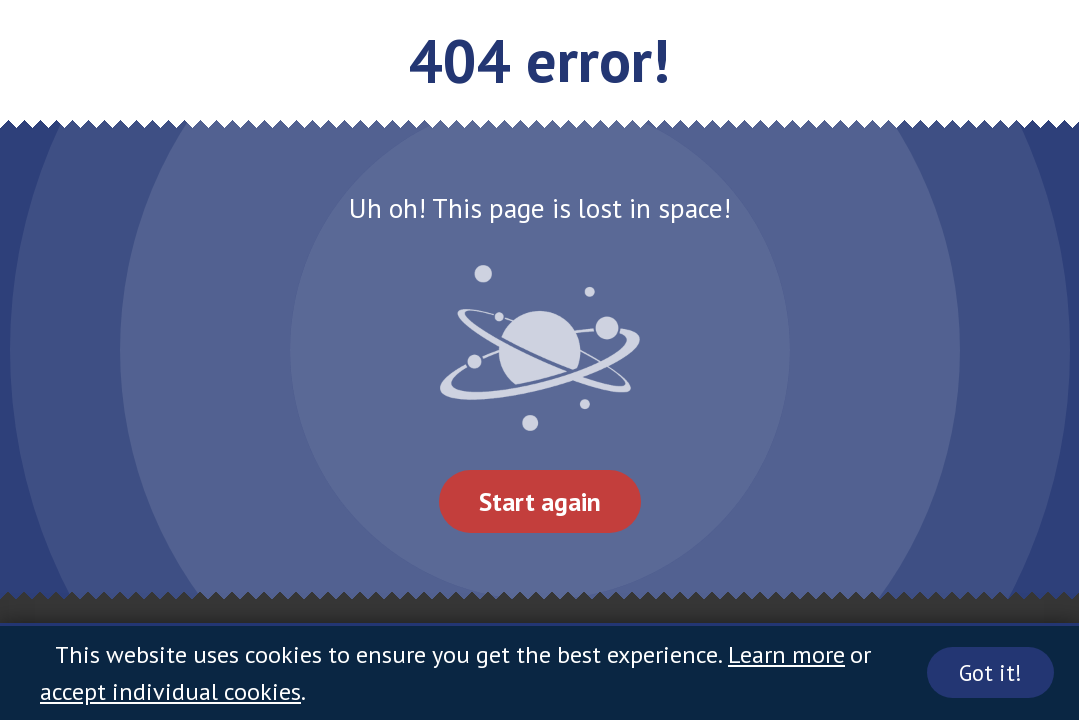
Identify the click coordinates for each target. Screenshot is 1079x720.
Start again (540, 501)
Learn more (786, 654)
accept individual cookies (170, 691)
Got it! (990, 672)
